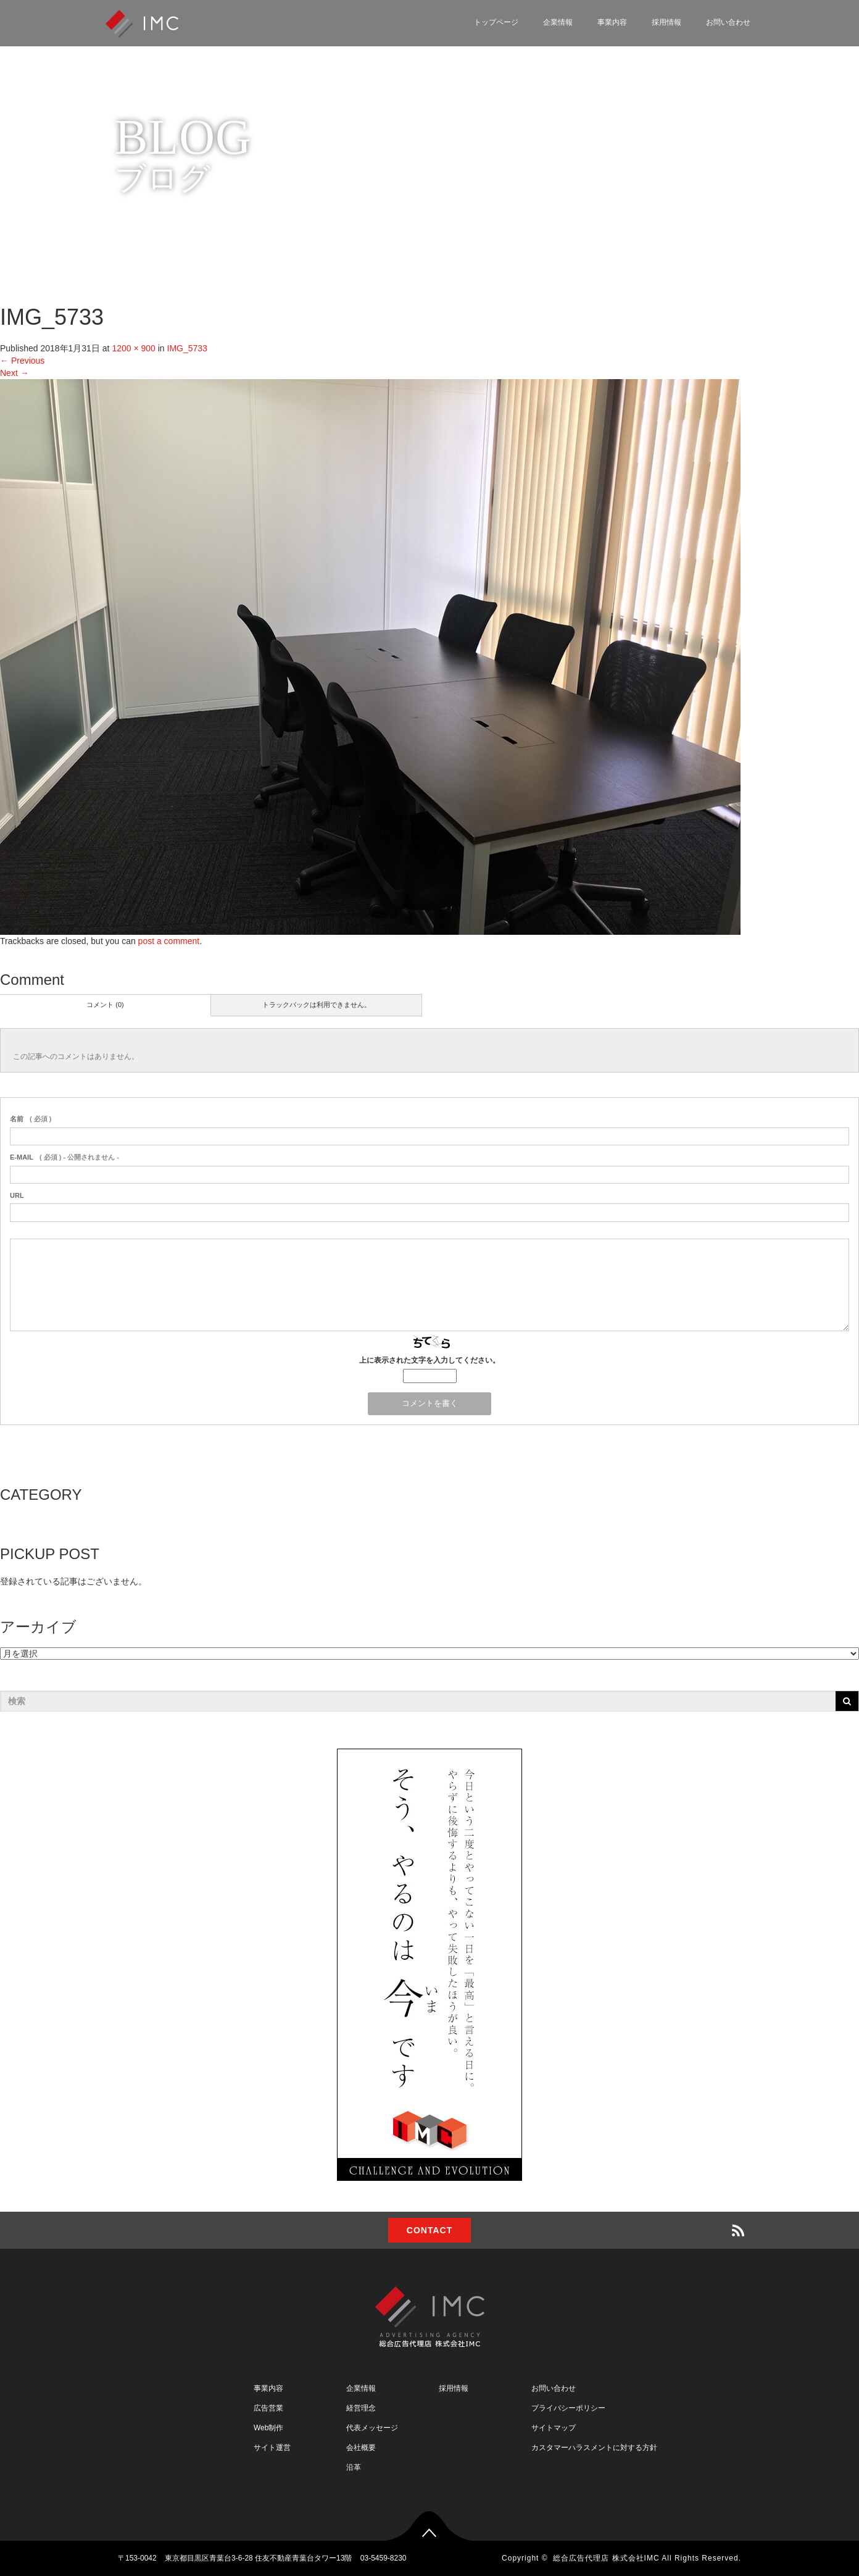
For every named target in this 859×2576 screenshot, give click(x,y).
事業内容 (612, 22)
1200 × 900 (133, 348)
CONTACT (429, 2230)
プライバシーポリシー (568, 2408)
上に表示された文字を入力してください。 (429, 1360)
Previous (22, 361)
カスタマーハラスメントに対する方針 (594, 2447)
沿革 (353, 2467)
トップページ (496, 22)
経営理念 (361, 2408)
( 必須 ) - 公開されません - (64, 1157)
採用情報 (666, 22)
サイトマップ (553, 2427)
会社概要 (361, 2447)
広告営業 (268, 2408)
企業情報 (558, 22)
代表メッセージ (372, 2427)
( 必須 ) (30, 1119)
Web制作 (268, 2427)
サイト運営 (272, 2447)
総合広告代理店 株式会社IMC (606, 2558)
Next (14, 373)
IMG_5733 (187, 348)
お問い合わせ (728, 22)
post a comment (169, 941)
